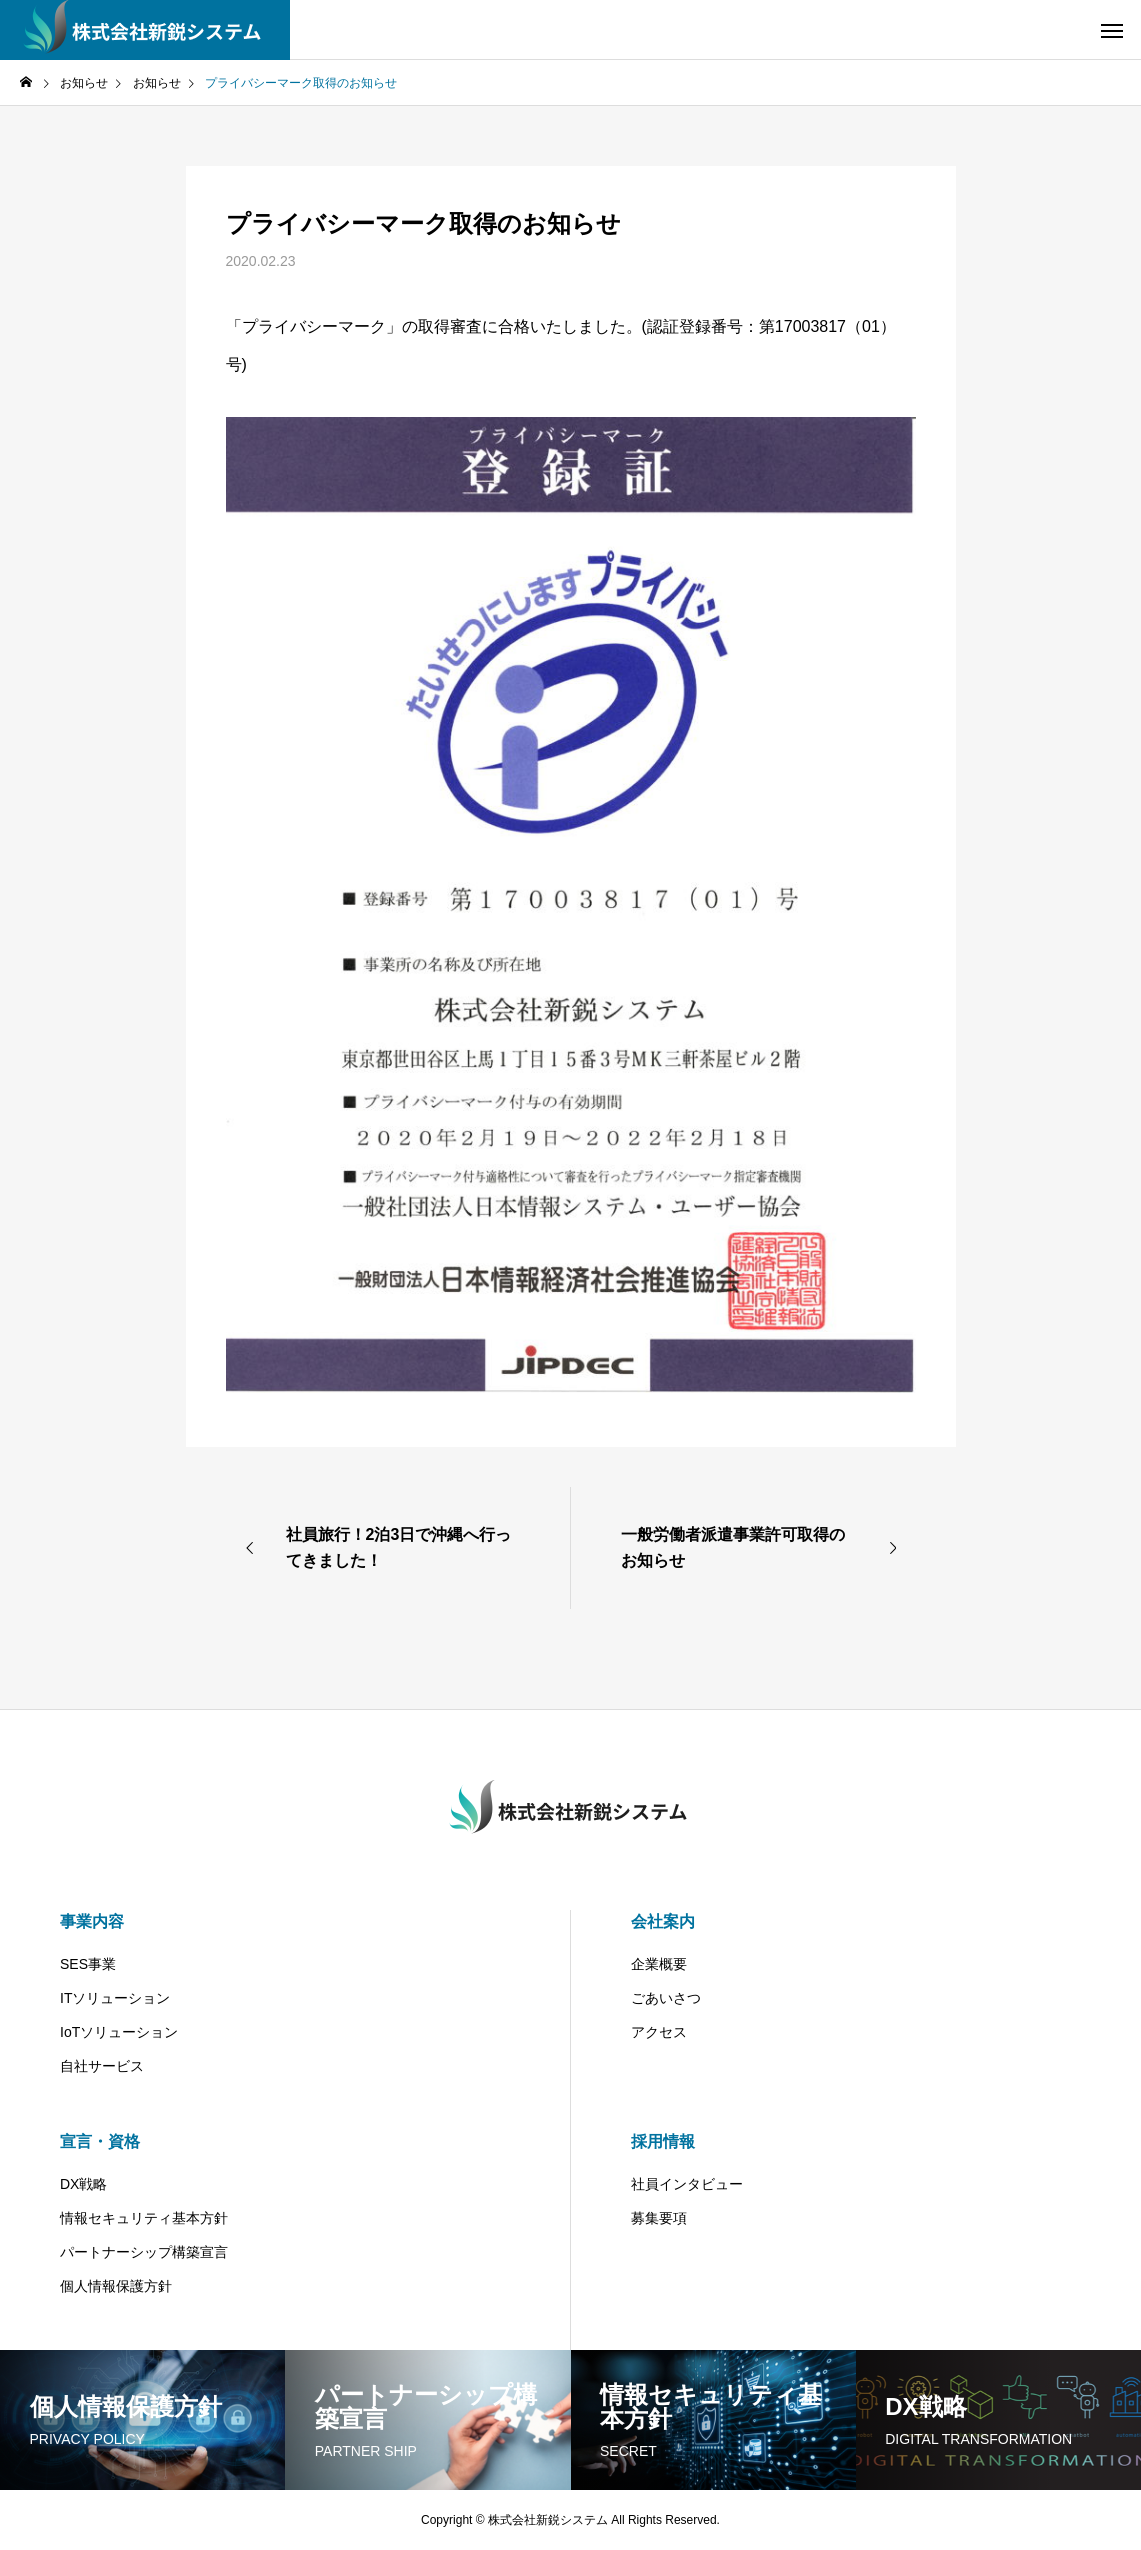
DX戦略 (83, 2184)
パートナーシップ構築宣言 (144, 2252)
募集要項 (659, 2218)
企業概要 (659, 1964)
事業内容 (92, 1921)
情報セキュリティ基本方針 (144, 2218)
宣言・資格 (100, 2141)
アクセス (659, 2032)
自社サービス (102, 2066)
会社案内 (663, 1921)
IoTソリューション (119, 2032)
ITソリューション (115, 1998)
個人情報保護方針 (116, 2286)
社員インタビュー (687, 2184)
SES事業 (88, 1964)
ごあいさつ (666, 1998)
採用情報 (663, 2141)
